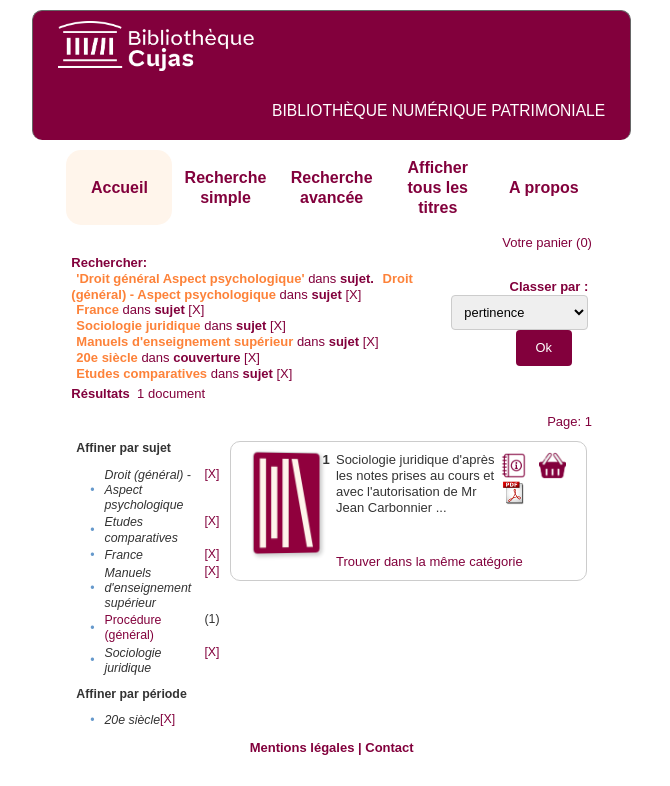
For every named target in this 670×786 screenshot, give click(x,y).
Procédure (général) (133, 627)
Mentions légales (302, 747)
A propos (544, 187)
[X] (353, 294)
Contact (389, 747)
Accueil (119, 187)
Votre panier (537, 242)
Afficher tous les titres (438, 187)
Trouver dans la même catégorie (429, 561)
